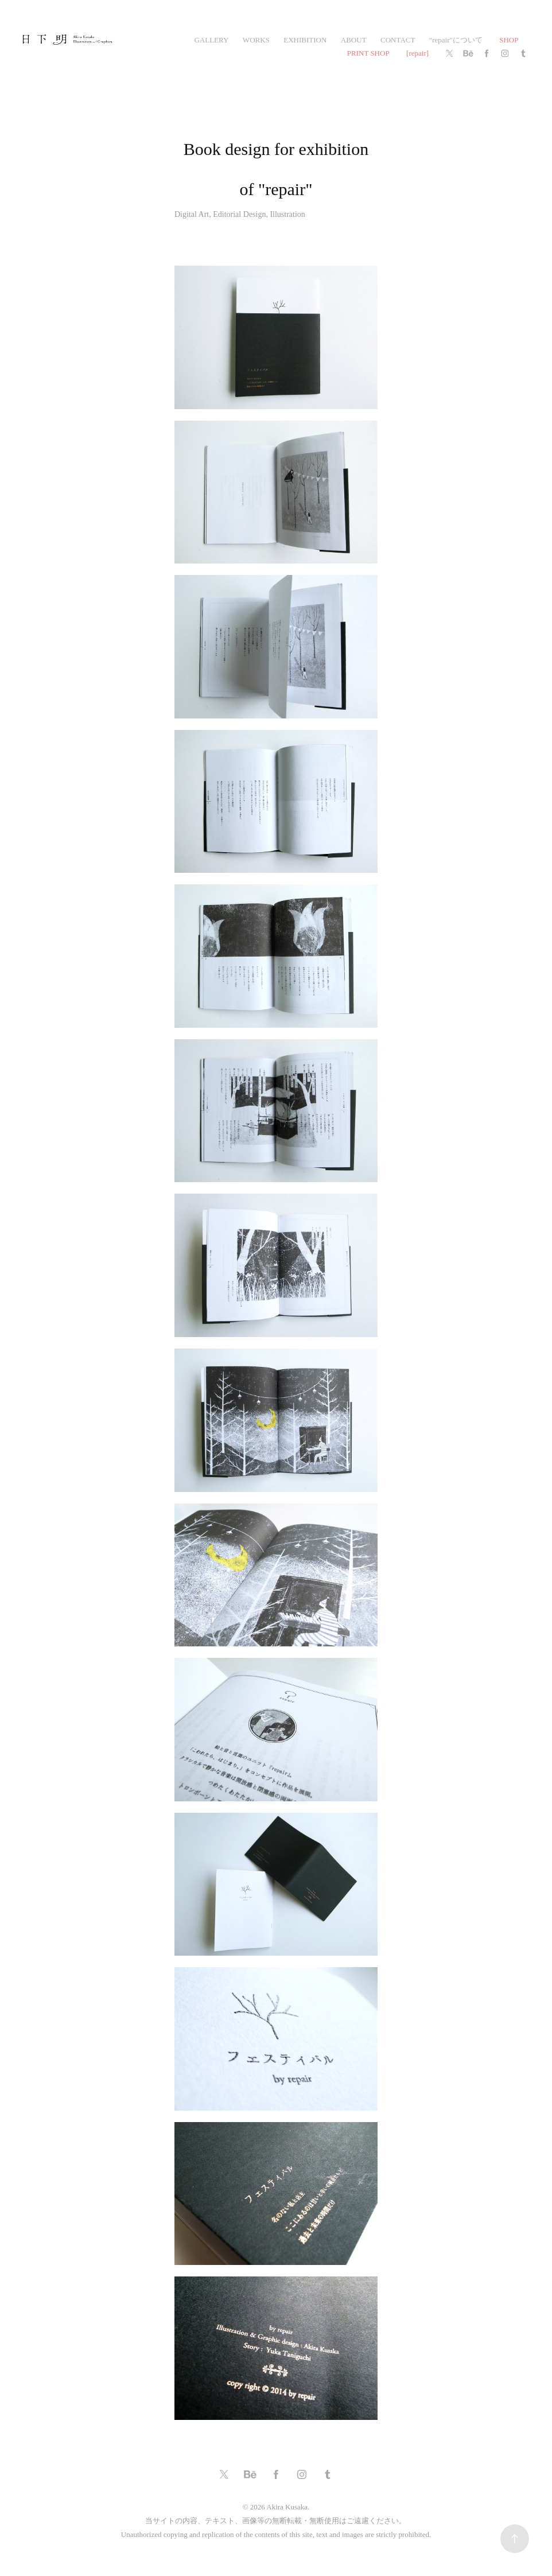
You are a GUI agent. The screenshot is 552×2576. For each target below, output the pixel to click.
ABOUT (354, 40)
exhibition (304, 40)
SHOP (508, 40)
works (256, 40)
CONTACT (397, 40)
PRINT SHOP (368, 53)
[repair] (417, 53)
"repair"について (456, 40)
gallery (211, 40)
